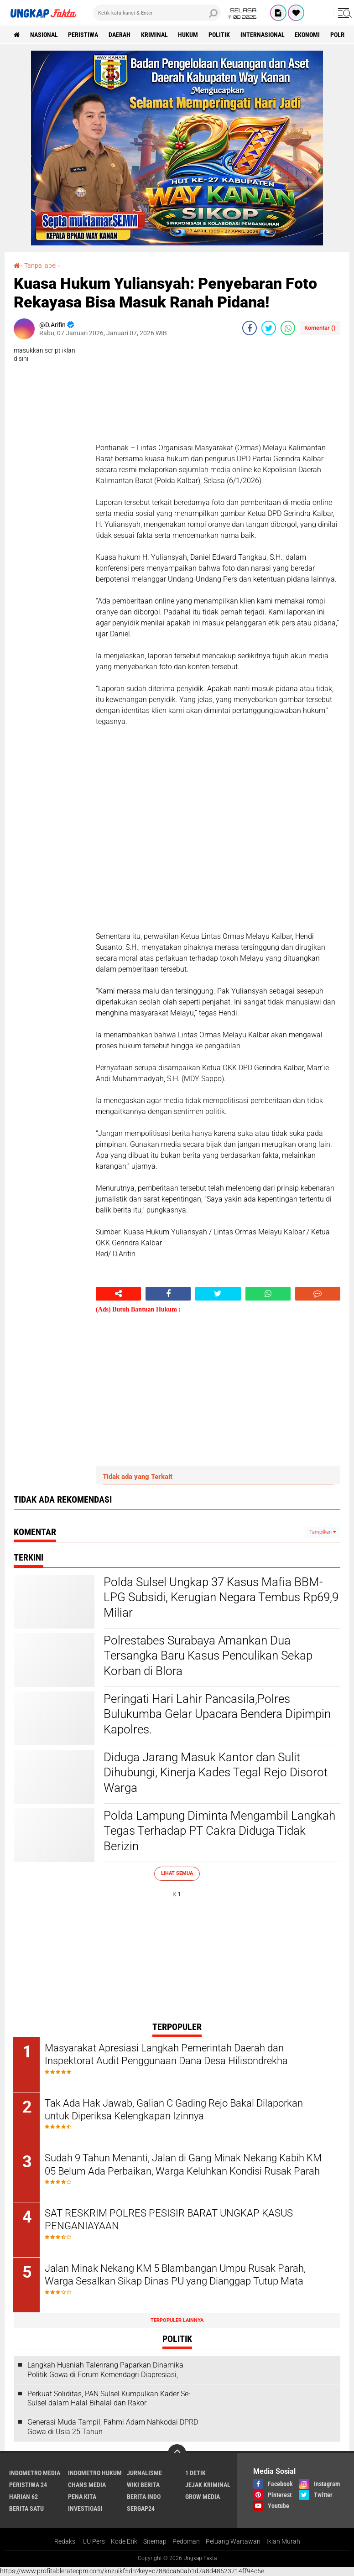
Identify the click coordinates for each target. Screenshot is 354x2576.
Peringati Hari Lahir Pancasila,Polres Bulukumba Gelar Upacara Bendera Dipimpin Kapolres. (217, 1714)
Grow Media (202, 2497)
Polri (340, 34)
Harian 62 (23, 2497)
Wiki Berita (143, 2485)
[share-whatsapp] (288, 328)
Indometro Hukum (95, 2473)
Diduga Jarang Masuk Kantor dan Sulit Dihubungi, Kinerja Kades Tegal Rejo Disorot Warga (216, 1772)
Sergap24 (141, 2509)
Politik (220, 34)
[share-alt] (118, 1294)
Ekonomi (308, 34)
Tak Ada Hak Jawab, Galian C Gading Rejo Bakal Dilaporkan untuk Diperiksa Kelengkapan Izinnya (175, 2109)
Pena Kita (82, 2497)
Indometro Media (34, 2473)
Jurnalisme (144, 2473)
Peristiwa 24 (28, 2485)
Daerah (120, 34)
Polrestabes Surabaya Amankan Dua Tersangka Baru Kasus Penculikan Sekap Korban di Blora (208, 1656)
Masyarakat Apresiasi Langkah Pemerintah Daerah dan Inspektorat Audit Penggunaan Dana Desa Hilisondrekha (167, 2054)
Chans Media (87, 2485)
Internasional (263, 34)
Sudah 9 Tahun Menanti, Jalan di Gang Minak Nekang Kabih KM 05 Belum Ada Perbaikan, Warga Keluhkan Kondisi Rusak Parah (184, 2165)
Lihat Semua (177, 1873)
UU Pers (94, 2541)
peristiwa (83, 34)
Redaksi (65, 2541)
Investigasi (85, 2509)
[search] (157, 13)
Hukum (189, 34)
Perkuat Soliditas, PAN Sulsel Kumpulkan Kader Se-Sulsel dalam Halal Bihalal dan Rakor (109, 2399)
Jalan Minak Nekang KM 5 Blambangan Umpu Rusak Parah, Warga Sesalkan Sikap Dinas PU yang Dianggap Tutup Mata (176, 2275)
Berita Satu (26, 2509)
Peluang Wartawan (233, 2541)
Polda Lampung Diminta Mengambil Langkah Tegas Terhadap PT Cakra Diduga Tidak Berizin (219, 1831)
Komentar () (320, 327)
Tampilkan (322, 1532)
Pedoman (186, 2541)
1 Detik (195, 2473)
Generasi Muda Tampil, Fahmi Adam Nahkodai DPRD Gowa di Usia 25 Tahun (112, 2428)
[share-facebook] (249, 328)
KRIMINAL (154, 34)
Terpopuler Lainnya (177, 2321)
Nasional (44, 34)
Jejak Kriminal (207, 2485)
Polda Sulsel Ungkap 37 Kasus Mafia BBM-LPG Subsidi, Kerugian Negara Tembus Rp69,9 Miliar (221, 1597)
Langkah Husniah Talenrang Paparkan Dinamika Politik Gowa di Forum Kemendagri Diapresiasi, (105, 2370)
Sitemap (155, 2541)
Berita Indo (144, 2497)
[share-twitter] (268, 328)
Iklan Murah (283, 2541)
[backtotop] (177, 2454)
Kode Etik (124, 2541)
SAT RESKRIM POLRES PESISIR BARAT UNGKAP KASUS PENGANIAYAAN (170, 2220)
